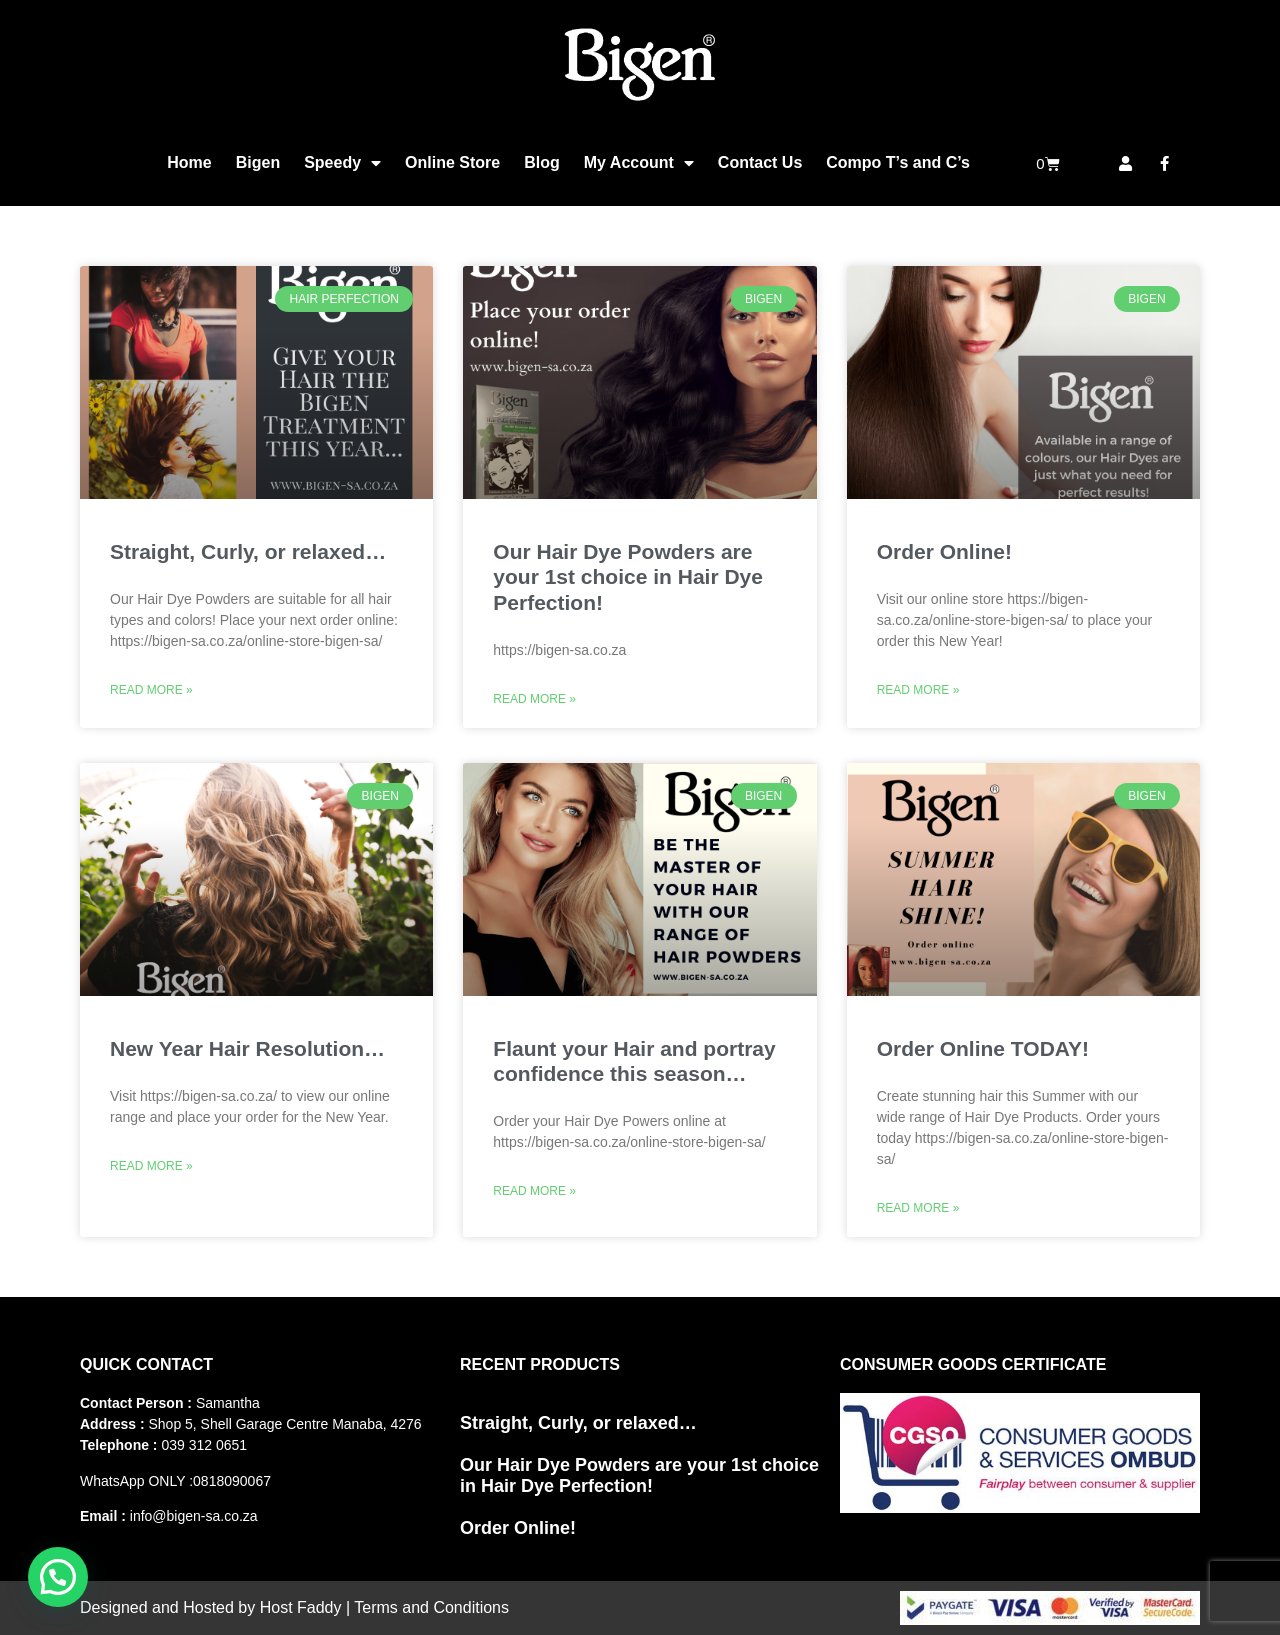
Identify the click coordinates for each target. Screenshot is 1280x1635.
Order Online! (944, 551)
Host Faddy (301, 1607)
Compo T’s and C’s (898, 162)
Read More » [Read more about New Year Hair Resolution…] (151, 1166)
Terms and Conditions (431, 1607)
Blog (542, 162)
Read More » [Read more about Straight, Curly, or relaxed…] (151, 690)
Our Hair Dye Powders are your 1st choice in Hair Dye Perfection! (628, 576)
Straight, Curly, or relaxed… (248, 551)
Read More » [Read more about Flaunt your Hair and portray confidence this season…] (534, 1191)
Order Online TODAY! (983, 1048)
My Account (639, 163)
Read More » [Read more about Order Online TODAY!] (918, 1208)
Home (189, 162)
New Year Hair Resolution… (247, 1048)
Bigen (258, 162)
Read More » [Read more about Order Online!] (918, 690)
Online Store (452, 162)
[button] (58, 1577)
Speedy (342, 163)
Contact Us (760, 162)
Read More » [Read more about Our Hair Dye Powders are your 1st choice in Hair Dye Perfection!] (534, 699)
